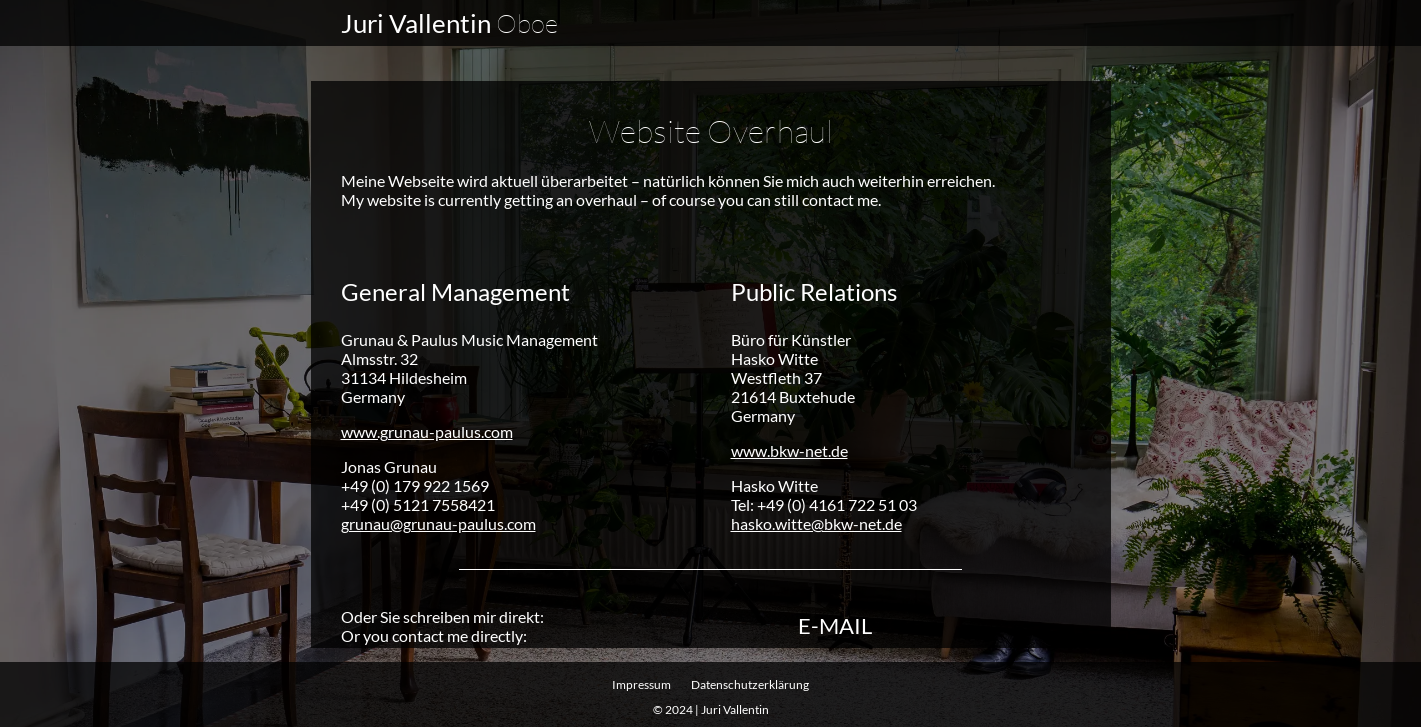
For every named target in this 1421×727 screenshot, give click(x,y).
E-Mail (835, 625)
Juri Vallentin (449, 23)
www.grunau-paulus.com (427, 430)
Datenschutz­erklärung (750, 684)
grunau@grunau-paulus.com (438, 522)
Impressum (641, 684)
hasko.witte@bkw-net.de (816, 522)
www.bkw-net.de (789, 449)
